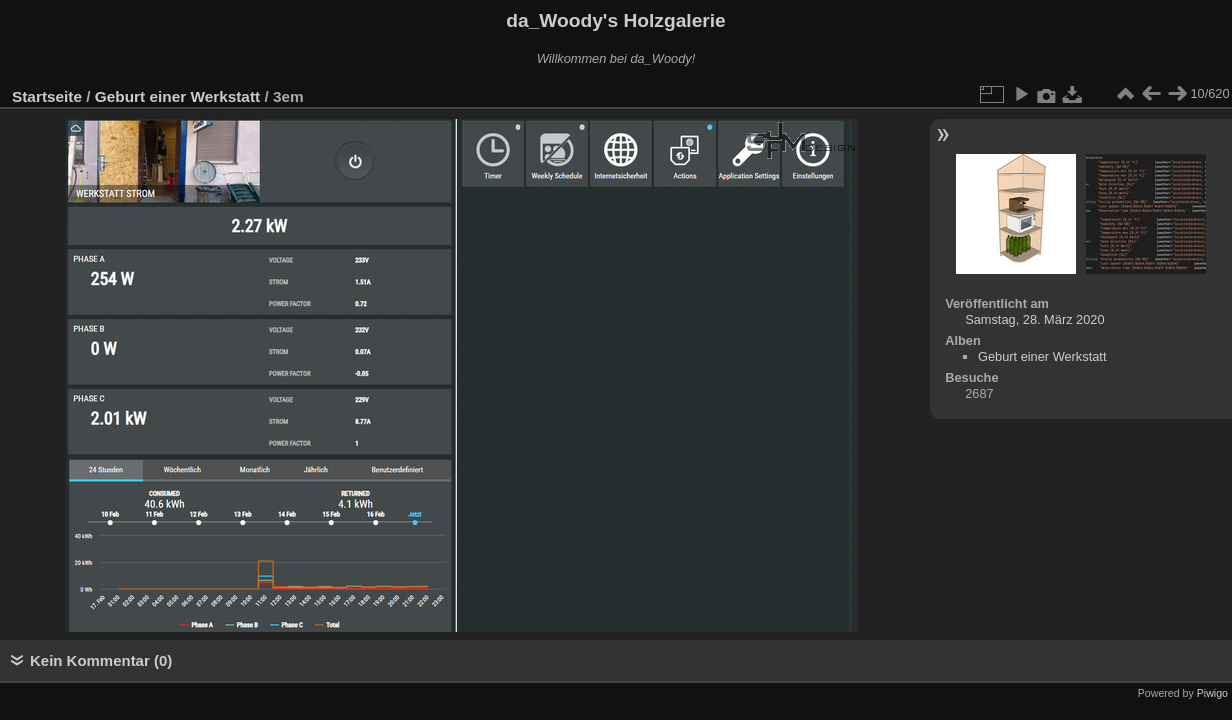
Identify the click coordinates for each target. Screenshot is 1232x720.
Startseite (47, 96)
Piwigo (1212, 693)
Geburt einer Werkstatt (177, 96)
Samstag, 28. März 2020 (1034, 319)
